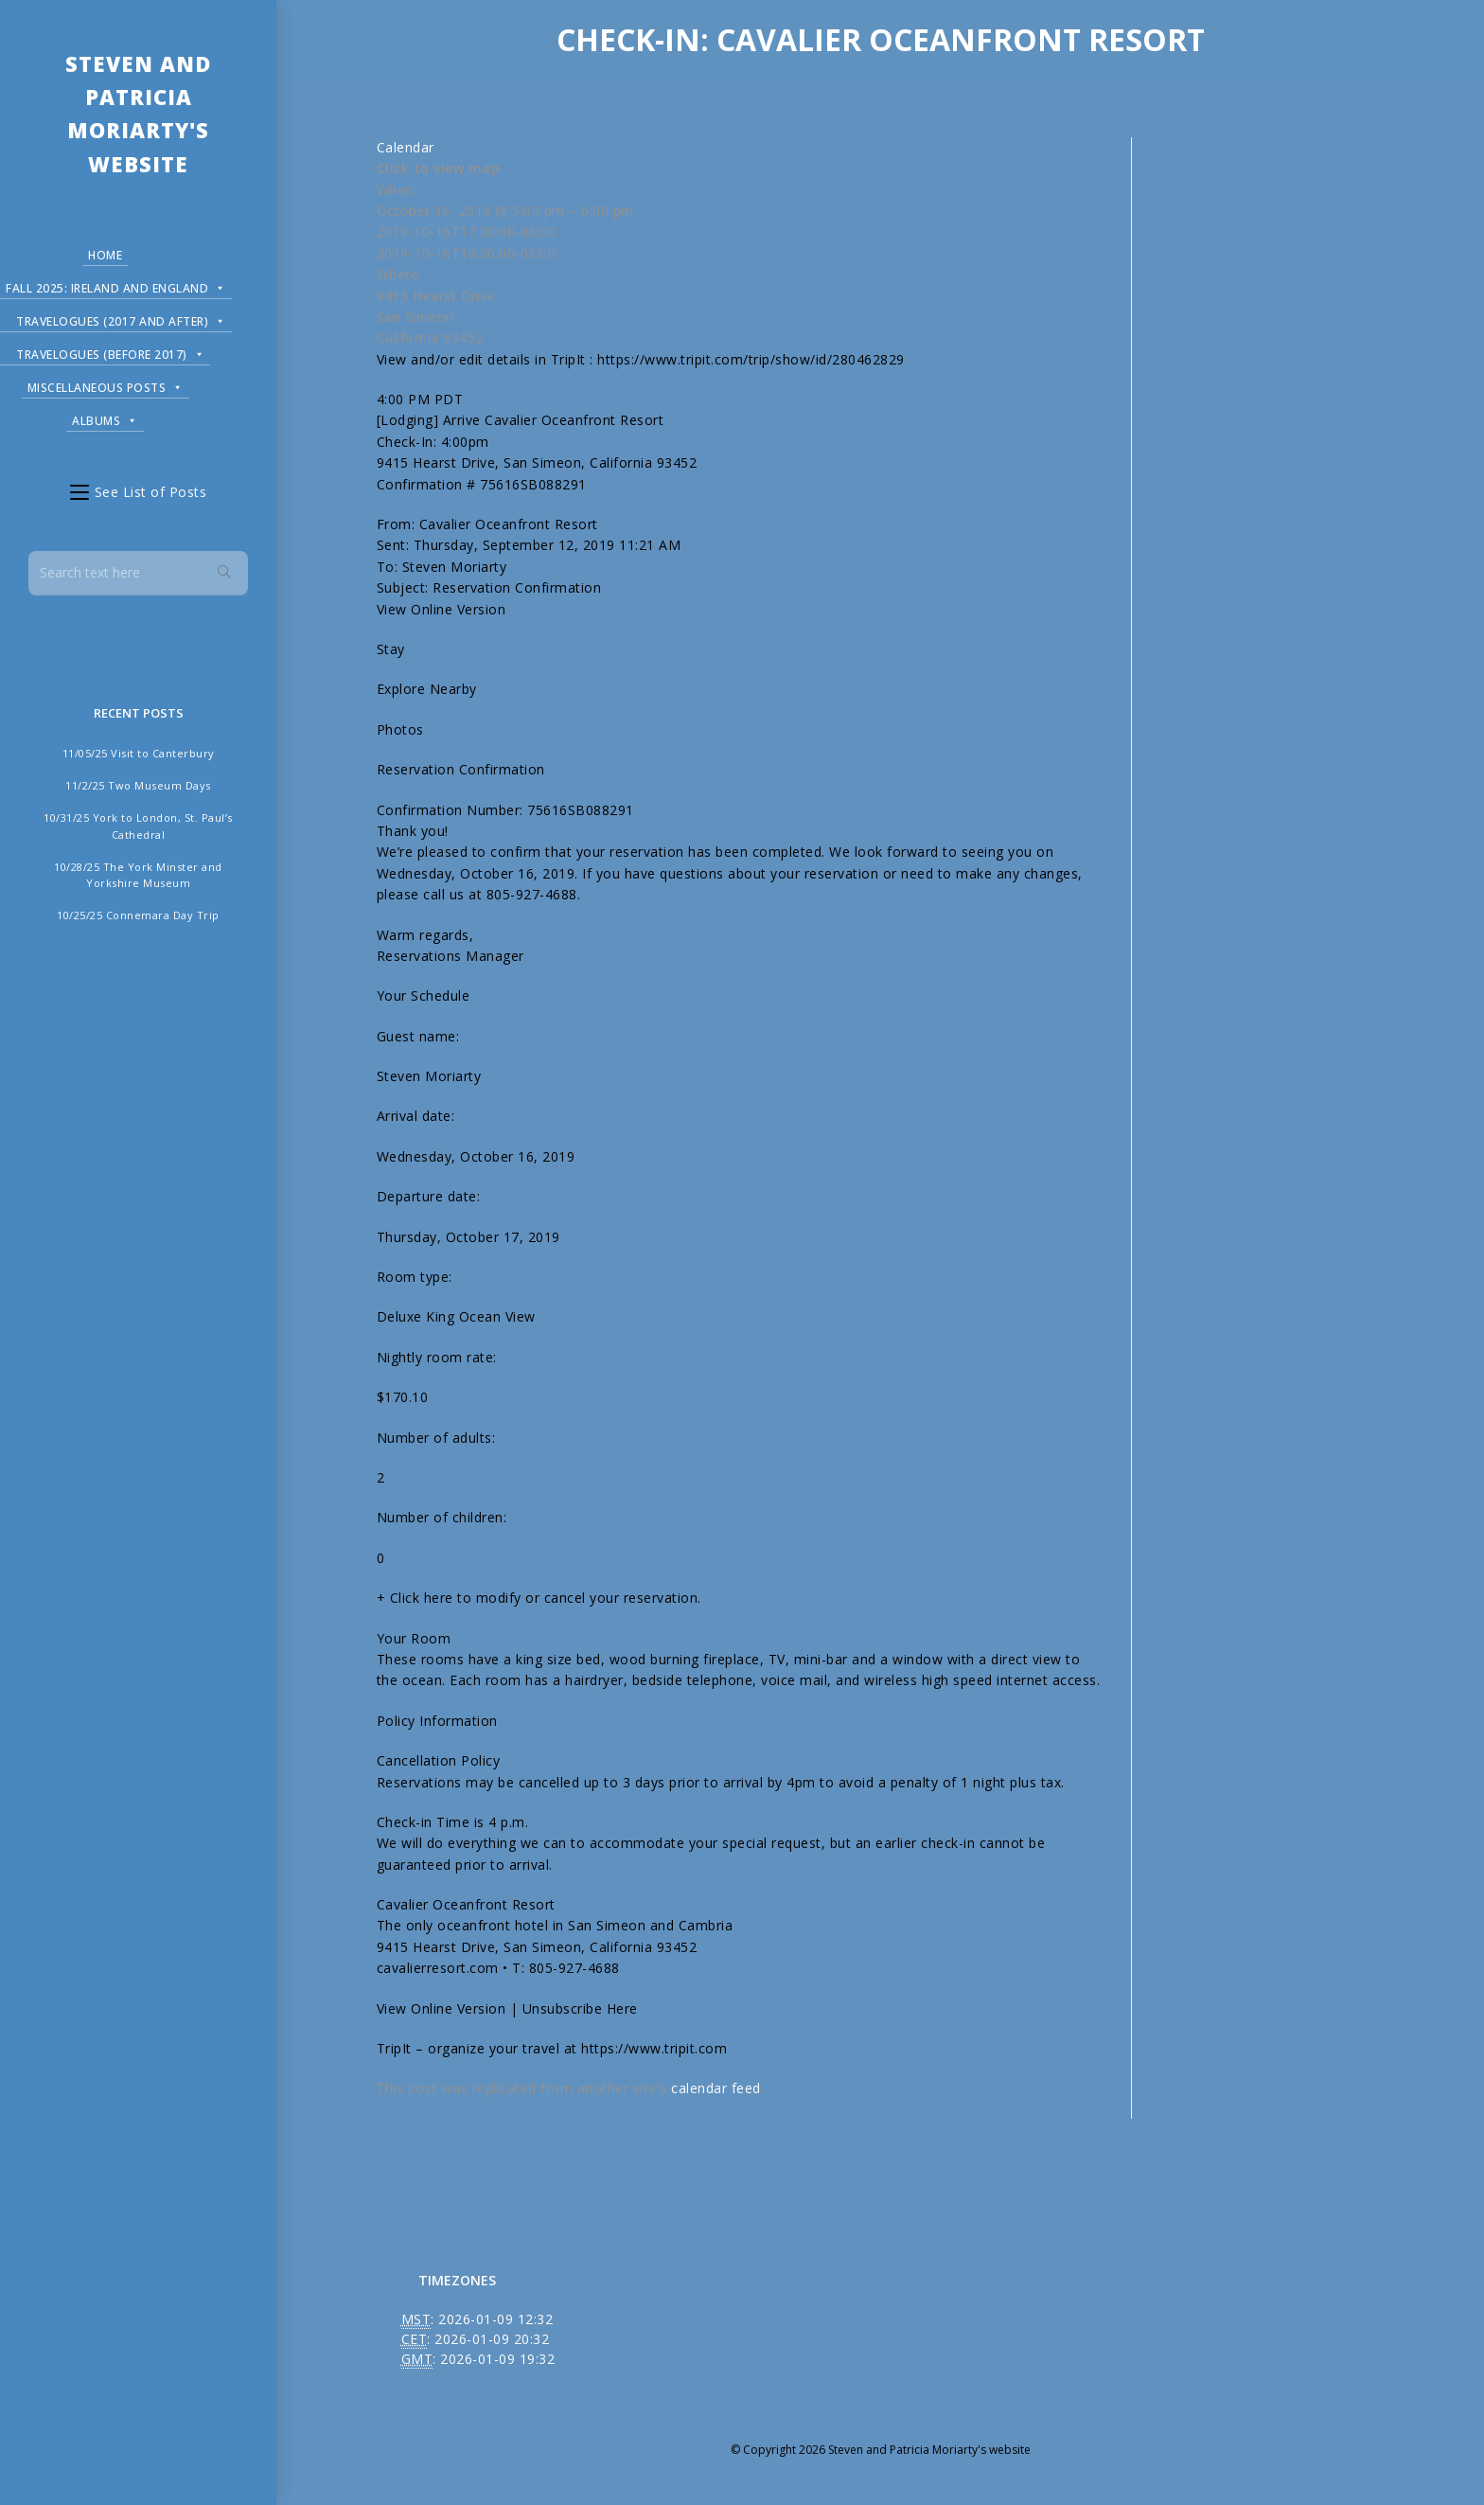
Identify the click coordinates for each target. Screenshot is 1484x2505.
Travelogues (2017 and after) (121, 318)
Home (105, 255)
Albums (105, 418)
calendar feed (716, 2088)
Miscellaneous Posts (105, 385)
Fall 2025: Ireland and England (116, 285)
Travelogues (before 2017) (110, 351)
